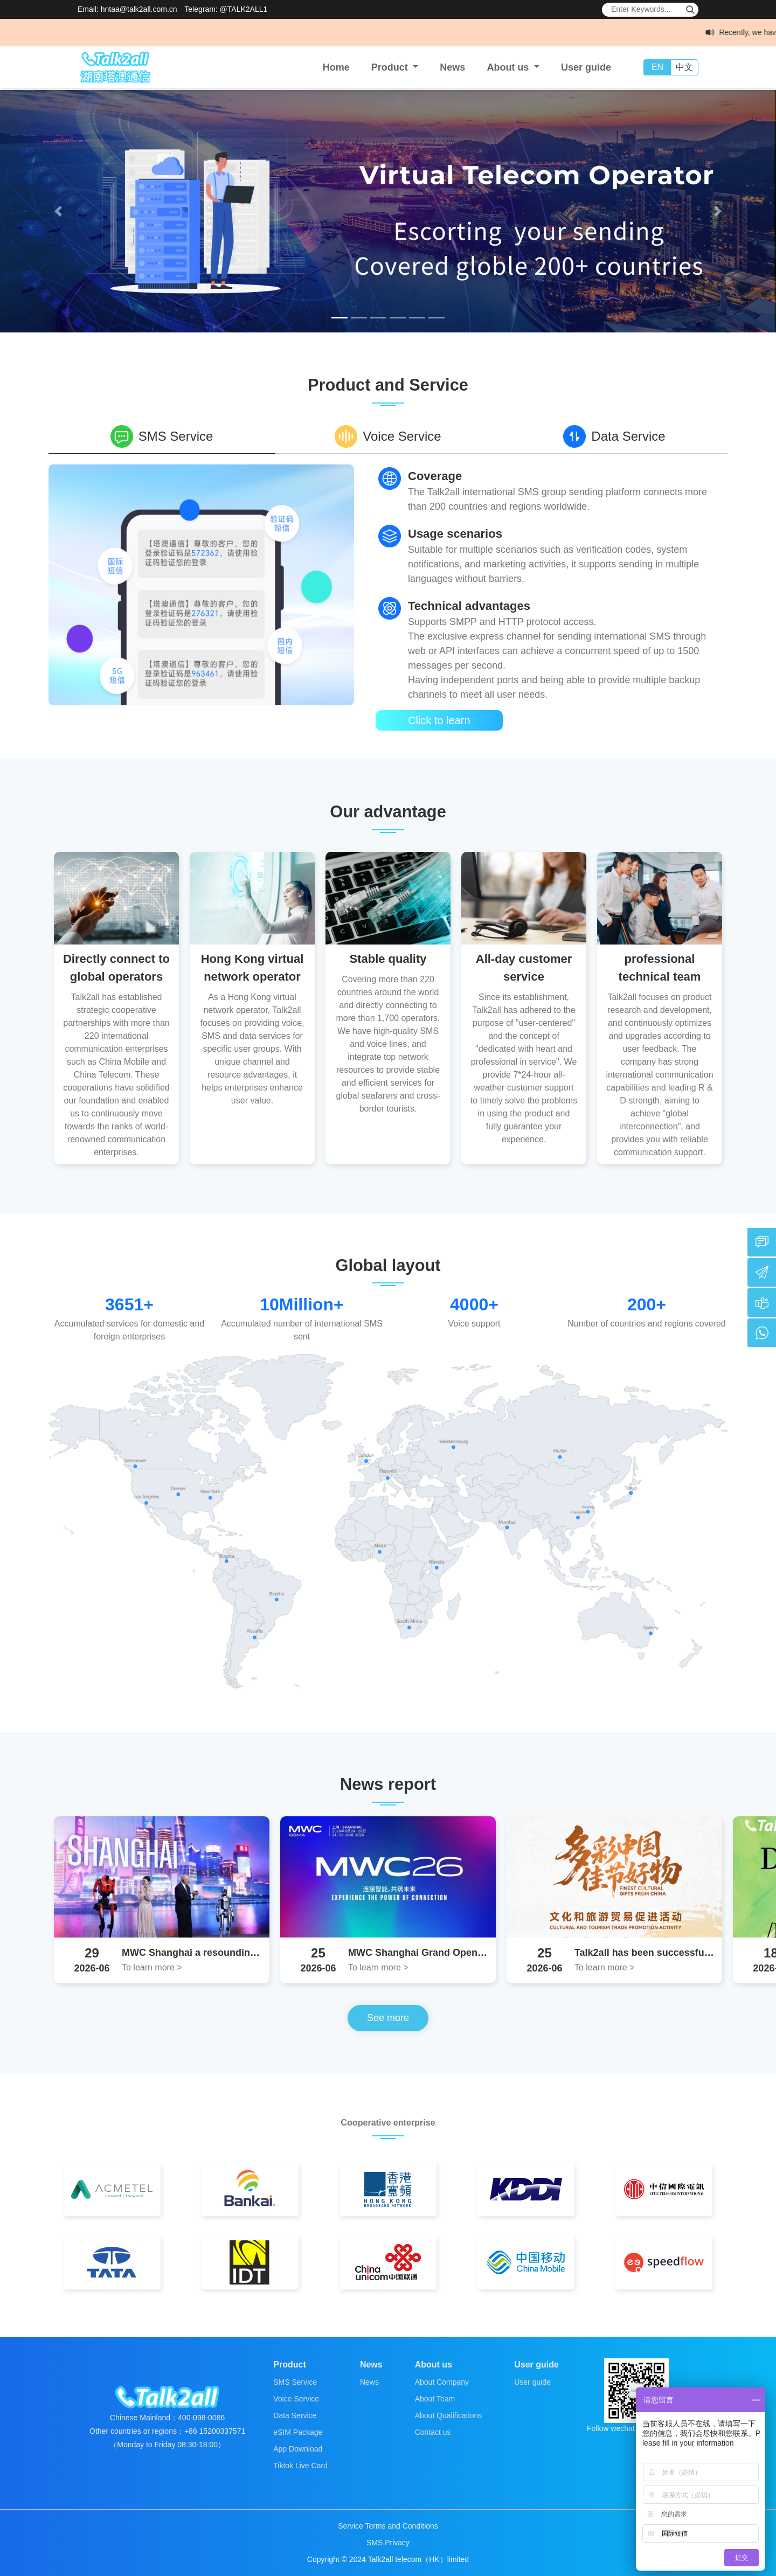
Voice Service (296, 2398)
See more (388, 2017)
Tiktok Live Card (300, 2465)
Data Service (294, 2415)
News (452, 67)
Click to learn (439, 720)
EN (657, 67)
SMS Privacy (388, 2542)
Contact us (433, 2432)
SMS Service (295, 2382)
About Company (442, 2382)
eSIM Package (297, 2432)
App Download (297, 2449)
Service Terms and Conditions (388, 2526)
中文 (684, 67)
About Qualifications (448, 2415)
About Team (435, 2398)
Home (336, 67)
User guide (586, 67)
